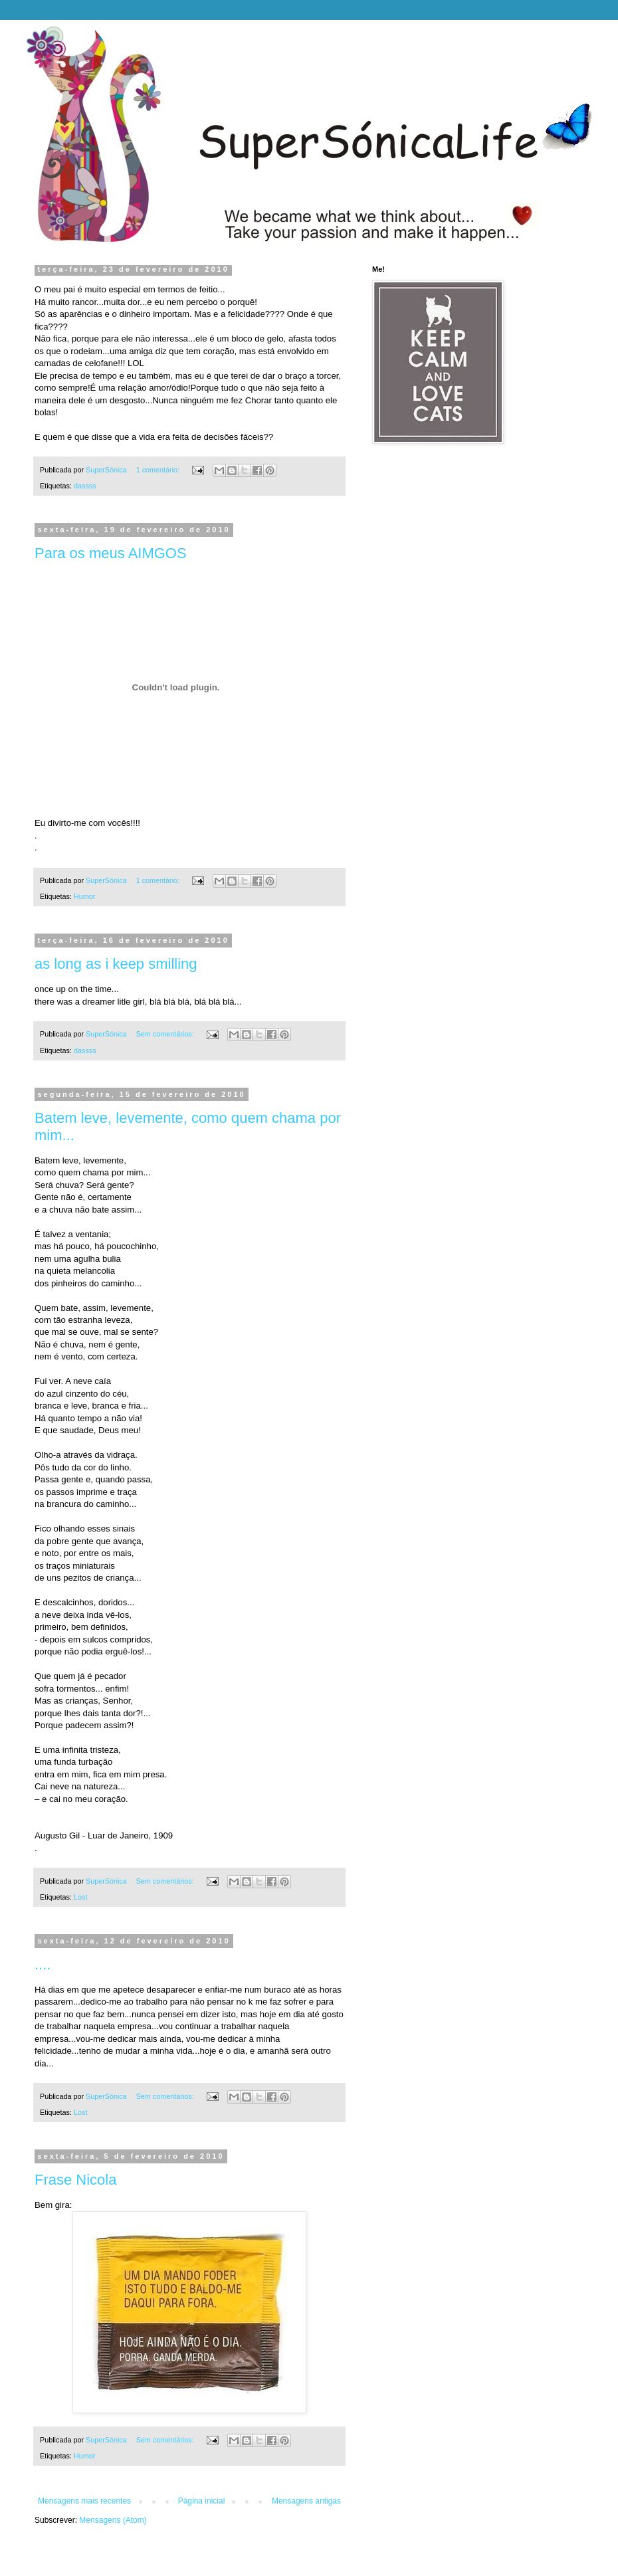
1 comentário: (158, 470)
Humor (84, 896)
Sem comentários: (166, 1034)
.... (43, 1964)
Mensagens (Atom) (112, 2520)
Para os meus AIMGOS (111, 553)
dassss (85, 486)
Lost (80, 1897)
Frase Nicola (75, 2179)
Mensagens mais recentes (84, 2501)
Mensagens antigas (306, 2501)
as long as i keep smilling (116, 963)
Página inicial (201, 2501)
